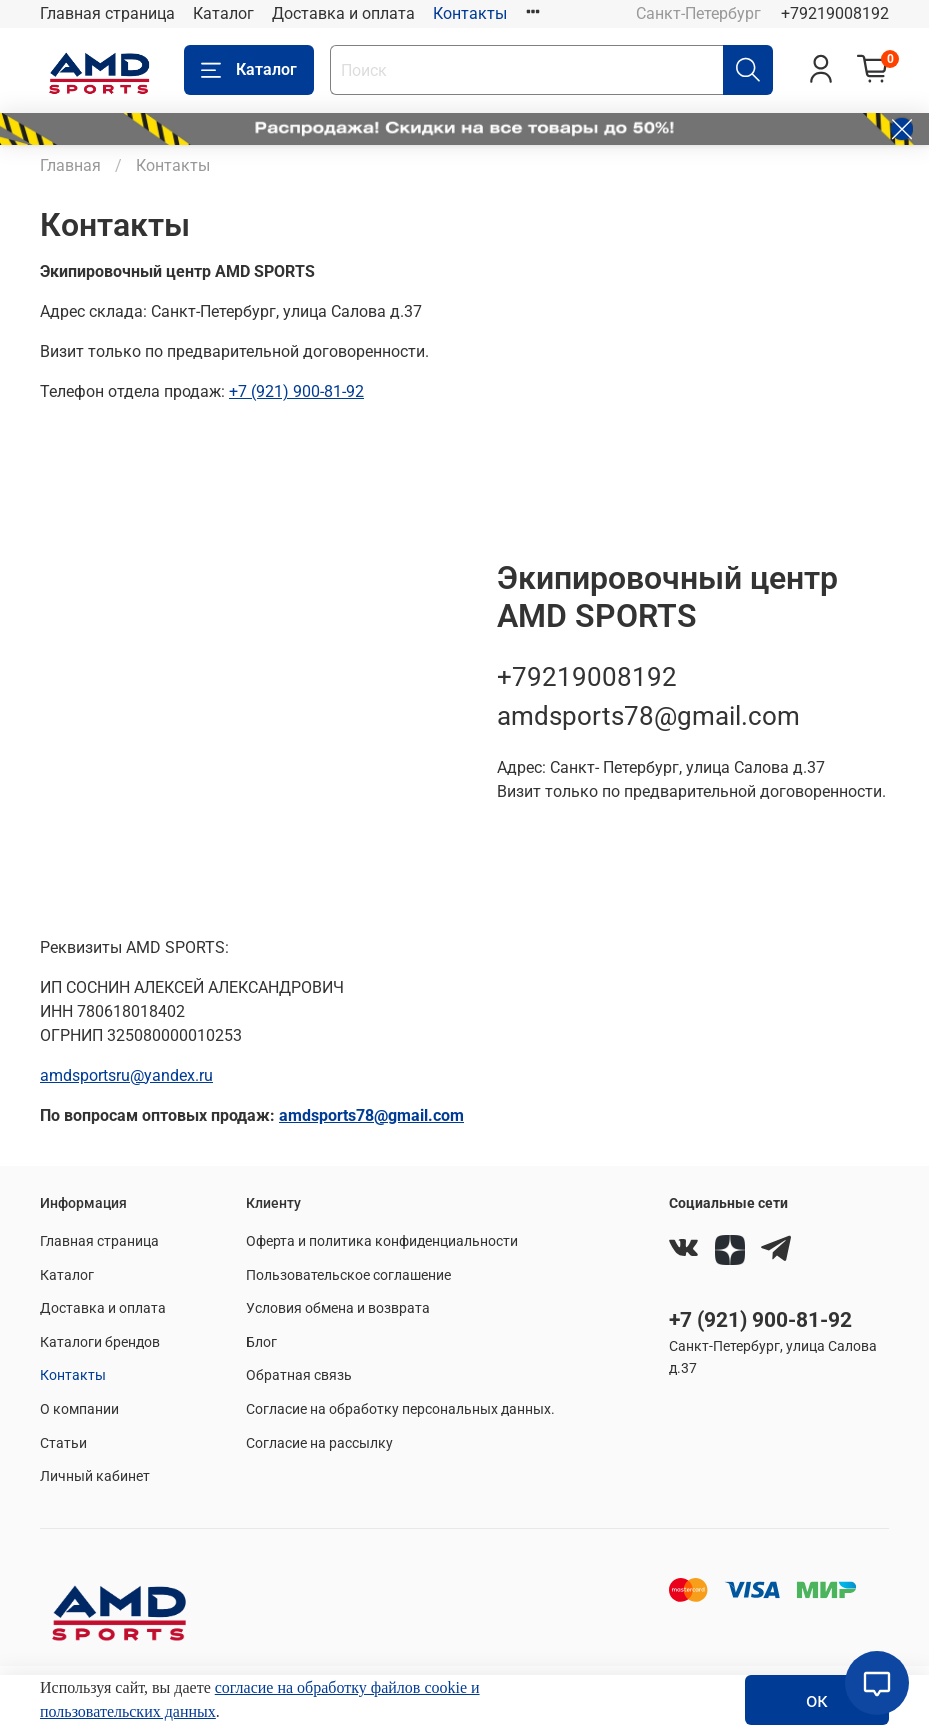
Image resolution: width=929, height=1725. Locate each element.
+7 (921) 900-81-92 (760, 1320)
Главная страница (107, 13)
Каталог (223, 13)
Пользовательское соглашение (348, 1275)
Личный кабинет (95, 1476)
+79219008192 (835, 13)
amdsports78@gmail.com (648, 716)
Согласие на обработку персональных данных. (400, 1409)
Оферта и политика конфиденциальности (382, 1241)
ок (817, 1700)
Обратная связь (299, 1375)
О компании (79, 1409)
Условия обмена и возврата (338, 1308)
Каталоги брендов (100, 1342)
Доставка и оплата (343, 13)
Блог (261, 1342)
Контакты (470, 13)
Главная (70, 165)
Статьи (63, 1443)
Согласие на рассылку (319, 1443)
